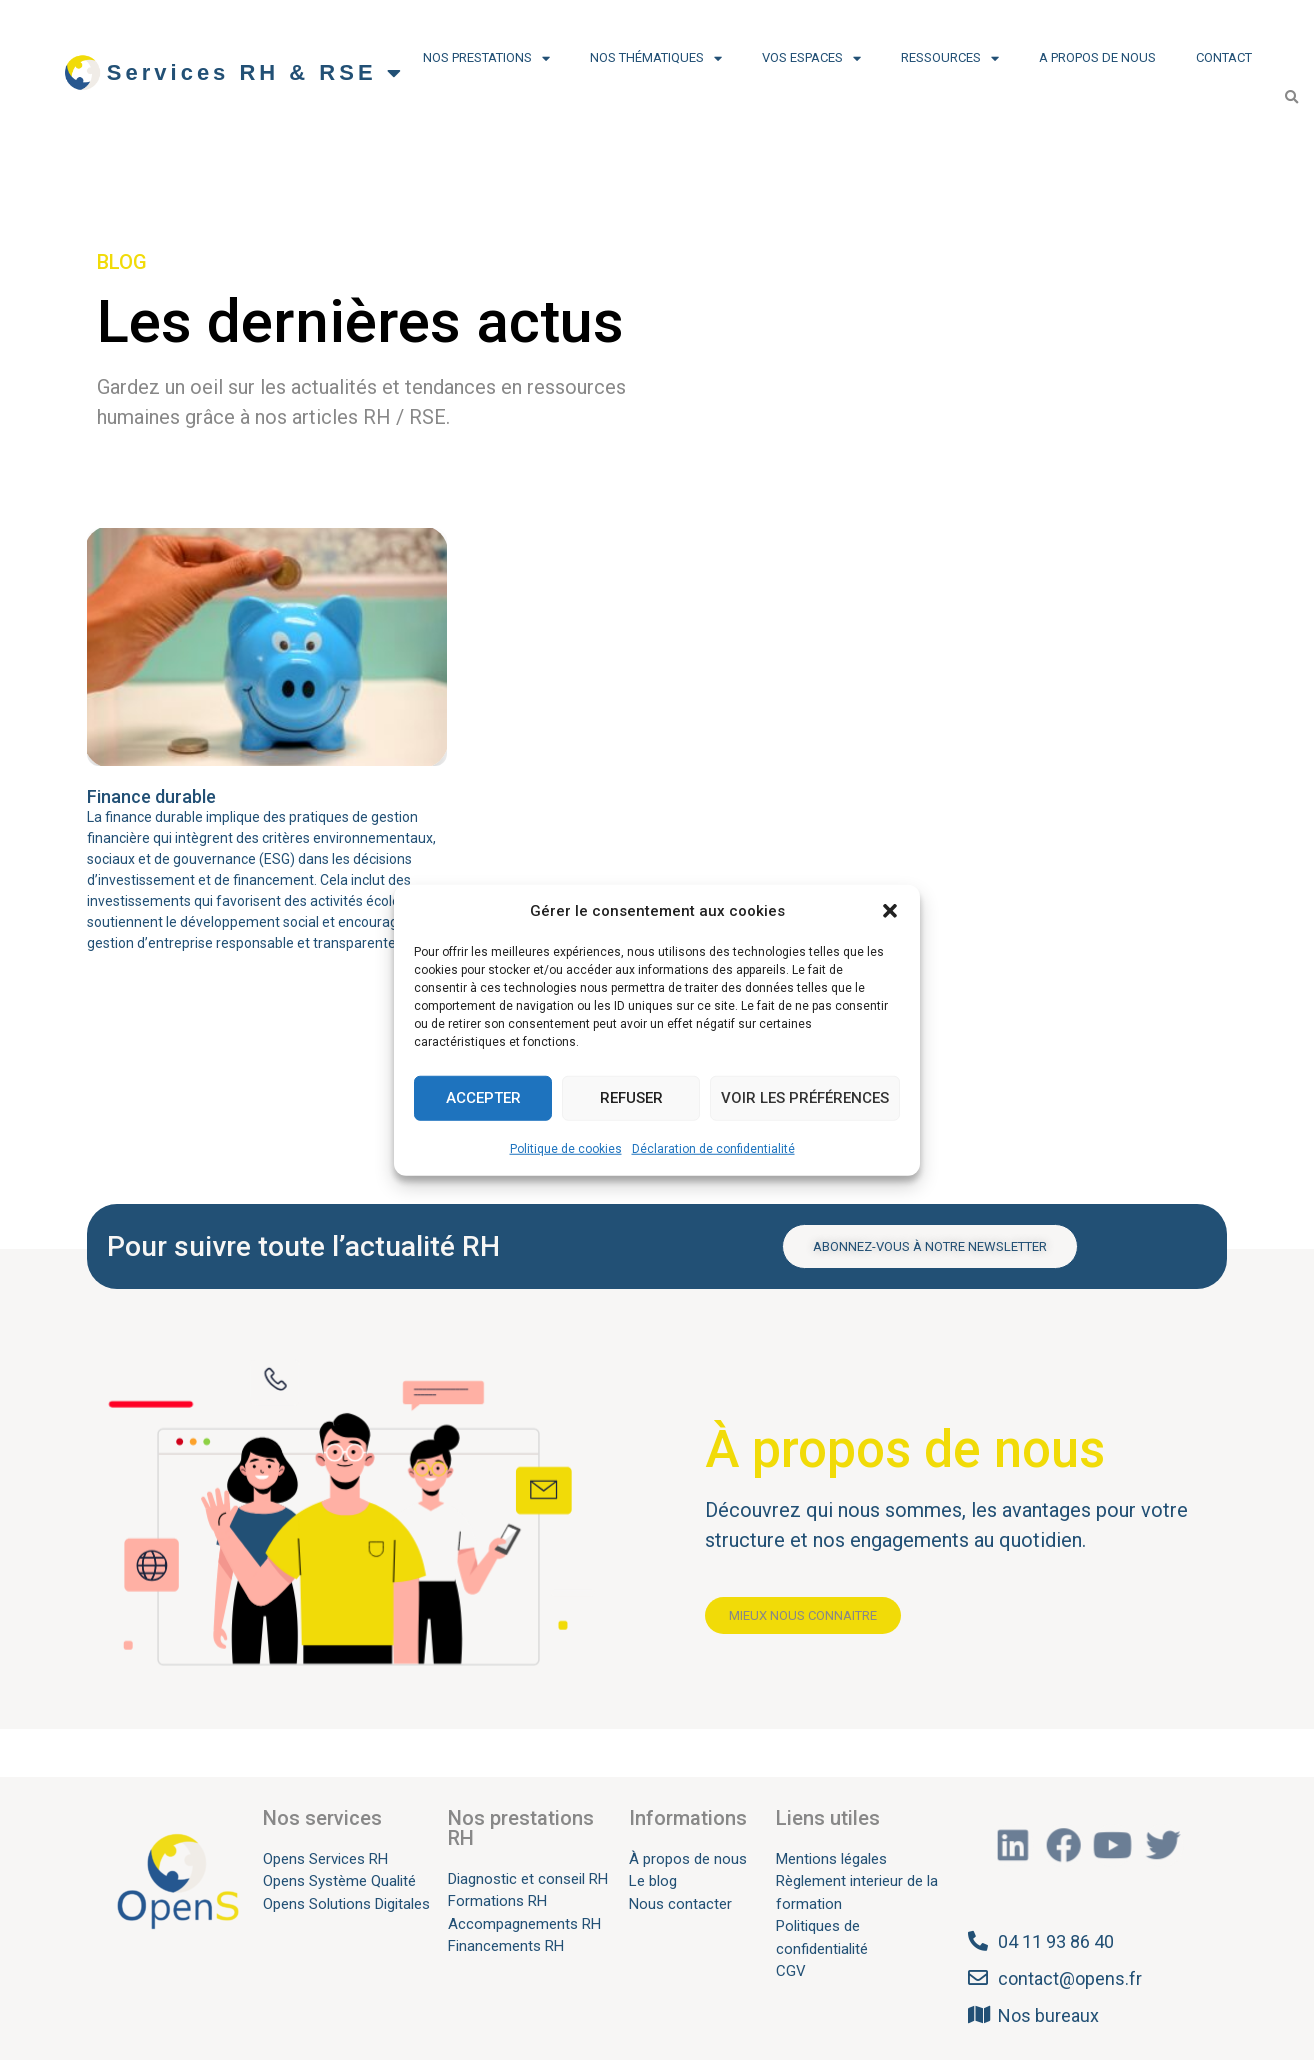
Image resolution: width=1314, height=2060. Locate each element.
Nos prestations (486, 58)
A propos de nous (1097, 57)
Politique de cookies (566, 1148)
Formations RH (497, 1901)
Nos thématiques (656, 58)
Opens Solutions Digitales (346, 1904)
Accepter (483, 1098)
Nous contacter (680, 1904)
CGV (791, 1971)
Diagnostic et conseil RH (528, 1879)
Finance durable (151, 796)
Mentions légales (831, 1859)
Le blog (653, 1881)
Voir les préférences (805, 1098)
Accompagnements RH (524, 1924)
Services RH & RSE (256, 73)
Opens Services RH (325, 1859)
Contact (1224, 57)
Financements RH (506, 1946)
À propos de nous (688, 1859)
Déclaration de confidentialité (713, 1148)
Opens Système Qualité (339, 1881)
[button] (890, 911)
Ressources (950, 58)
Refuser (631, 1098)
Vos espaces (811, 58)
